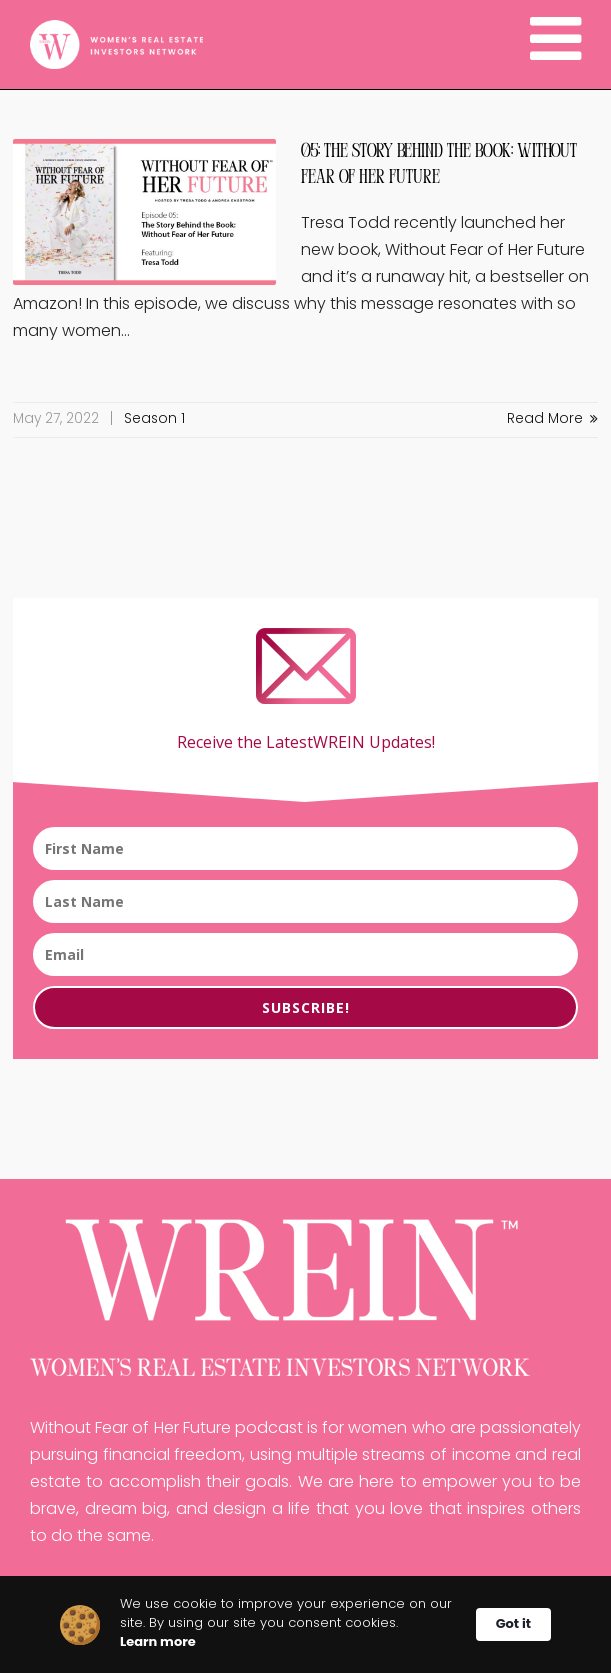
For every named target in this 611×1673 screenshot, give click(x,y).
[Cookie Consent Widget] (305, 1624)
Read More (552, 419)
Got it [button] (513, 1623)
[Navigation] (555, 45)
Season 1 (154, 419)
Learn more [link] (158, 1642)
